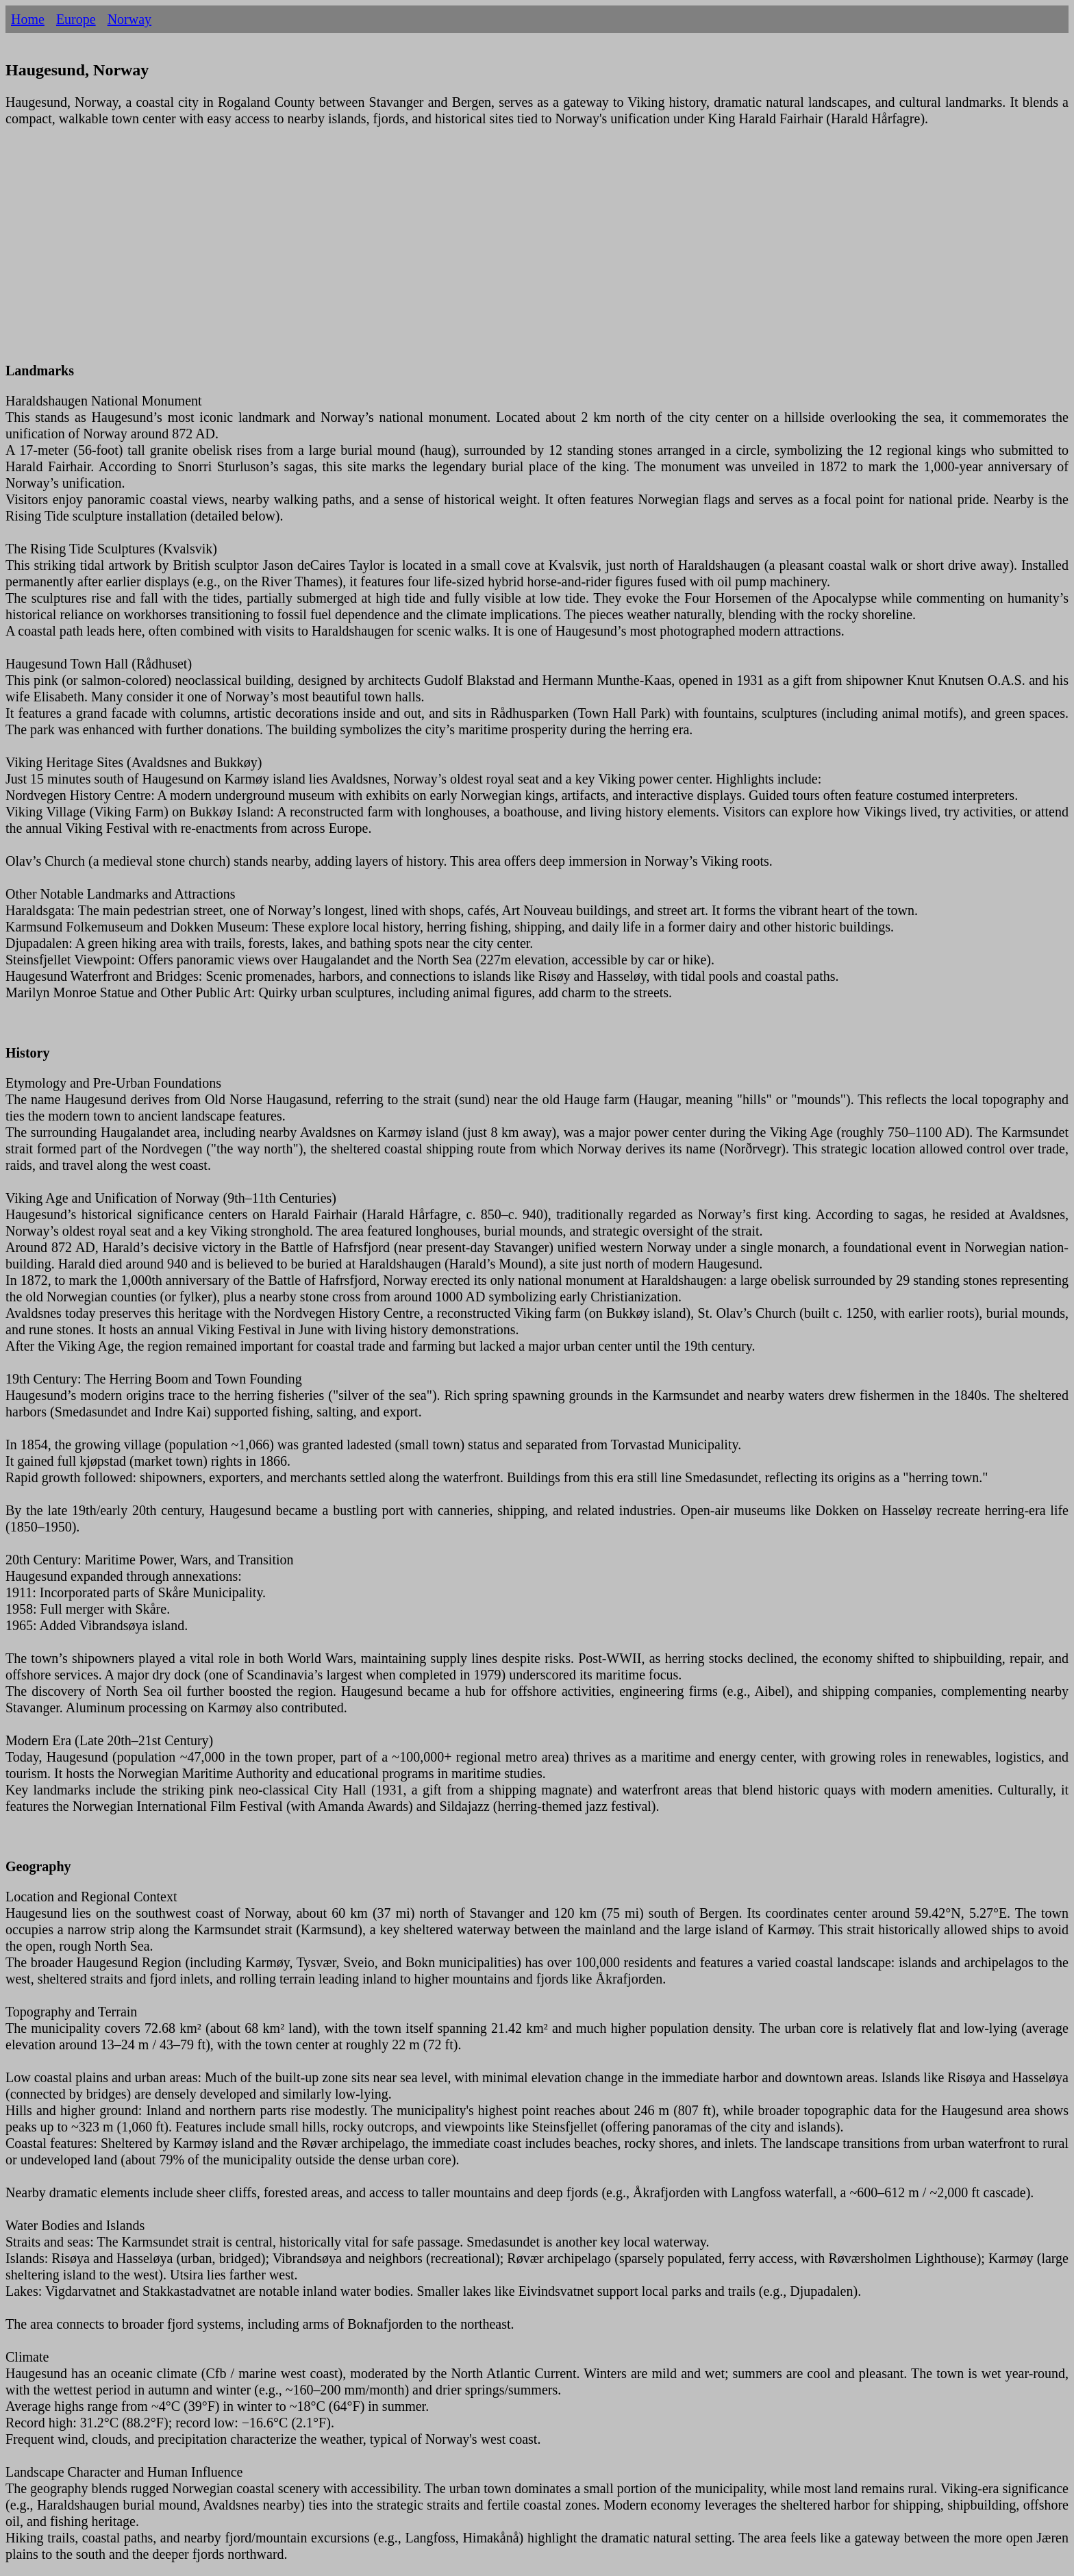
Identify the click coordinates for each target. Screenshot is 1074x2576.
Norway (129, 19)
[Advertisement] (416, 253)
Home (28, 19)
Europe (76, 19)
